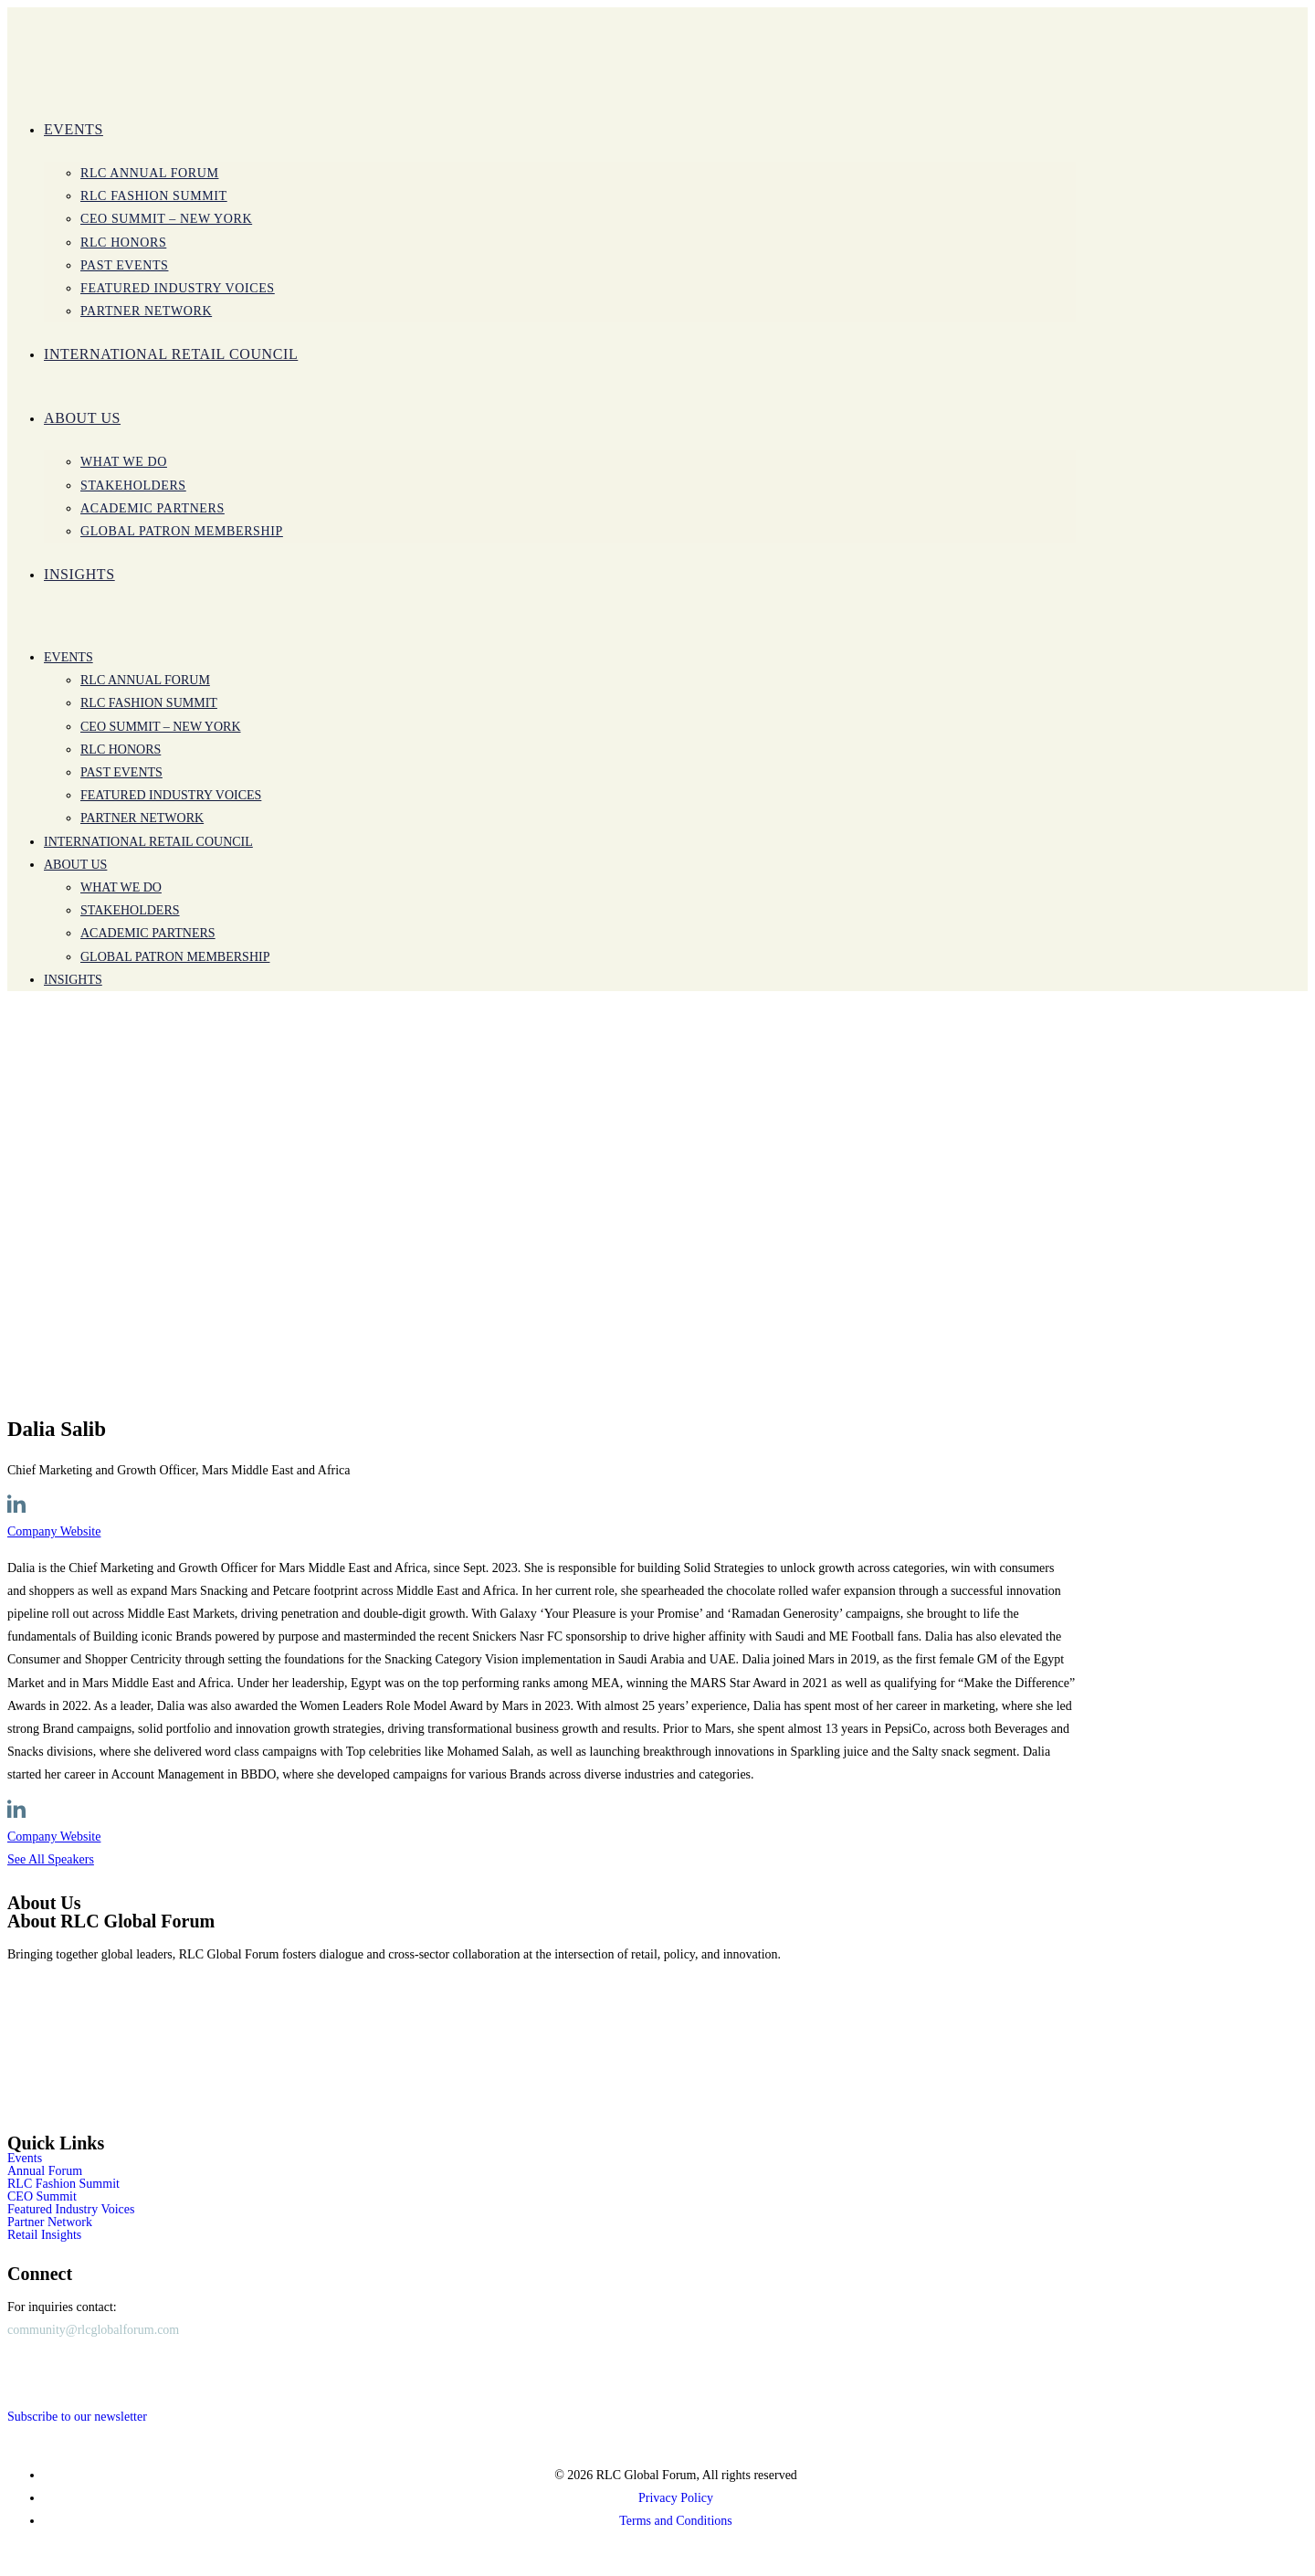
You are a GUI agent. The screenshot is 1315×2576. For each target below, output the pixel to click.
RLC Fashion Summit (148, 703)
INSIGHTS (73, 980)
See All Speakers (50, 1859)
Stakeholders (130, 910)
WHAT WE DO (121, 887)
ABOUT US (75, 864)
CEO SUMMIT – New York (160, 727)
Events (68, 657)
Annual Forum (44, 2171)
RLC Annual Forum (145, 680)
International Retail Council (148, 842)
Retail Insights (44, 2235)
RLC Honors (120, 749)
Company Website (53, 1531)
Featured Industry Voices (170, 795)
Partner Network (49, 2222)
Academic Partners (148, 933)
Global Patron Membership (174, 957)
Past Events (121, 772)
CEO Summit (42, 2197)
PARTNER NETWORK (142, 818)
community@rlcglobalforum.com (93, 2330)
